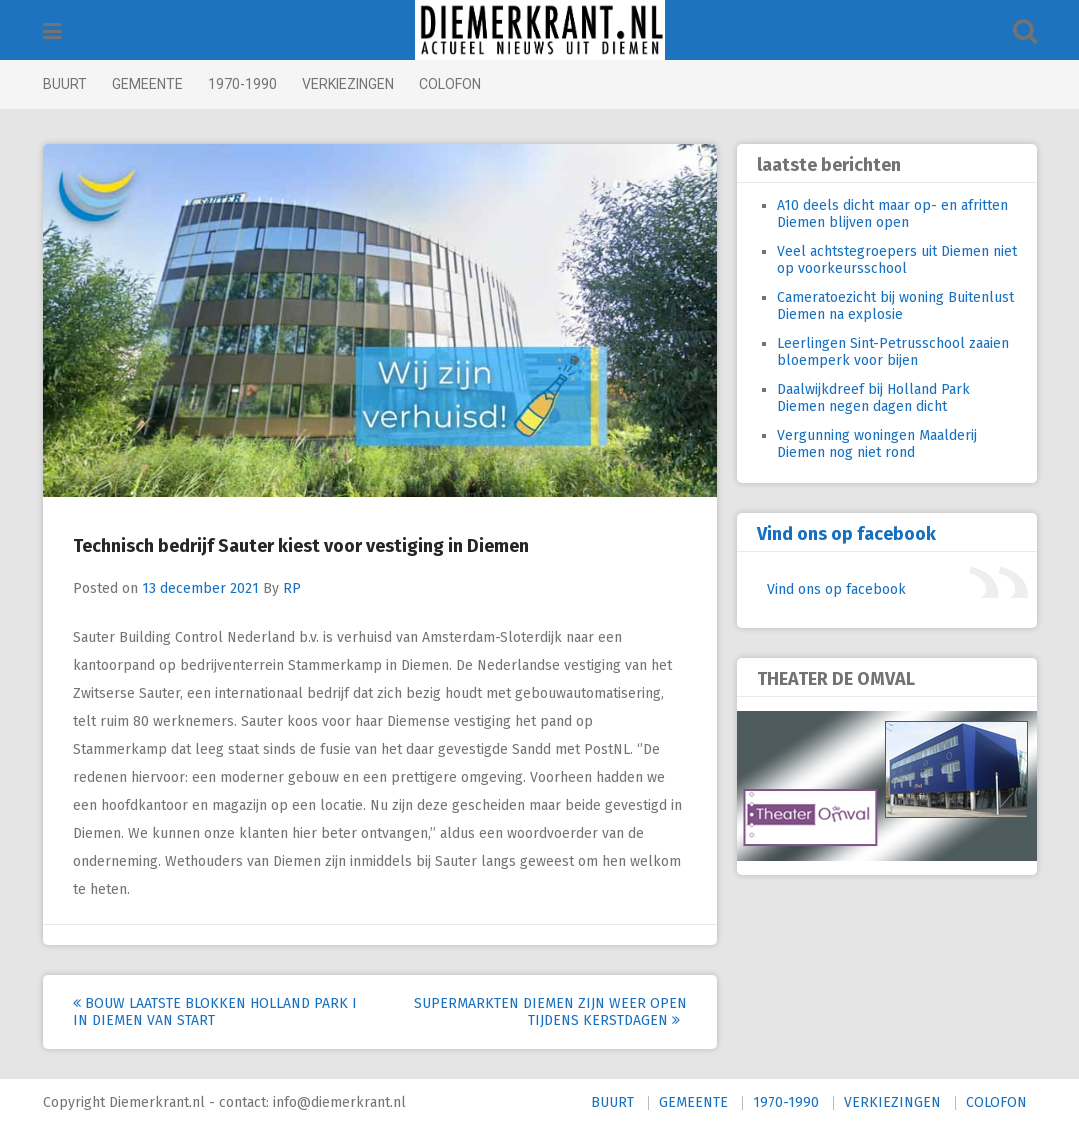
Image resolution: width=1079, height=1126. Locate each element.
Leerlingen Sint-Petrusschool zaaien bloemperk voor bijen (893, 352)
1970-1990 (242, 84)
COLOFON (450, 84)
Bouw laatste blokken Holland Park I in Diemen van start (215, 1012)
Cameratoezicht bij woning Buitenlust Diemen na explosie (895, 306)
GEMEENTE (147, 84)
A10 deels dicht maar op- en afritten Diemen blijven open (892, 214)
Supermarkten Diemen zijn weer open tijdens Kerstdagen (550, 1012)
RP (292, 588)
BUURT (65, 84)
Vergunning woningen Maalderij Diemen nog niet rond (877, 444)
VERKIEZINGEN (348, 84)
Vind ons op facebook (846, 534)
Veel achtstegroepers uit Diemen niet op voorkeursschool (897, 260)
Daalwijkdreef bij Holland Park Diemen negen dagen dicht (873, 398)
